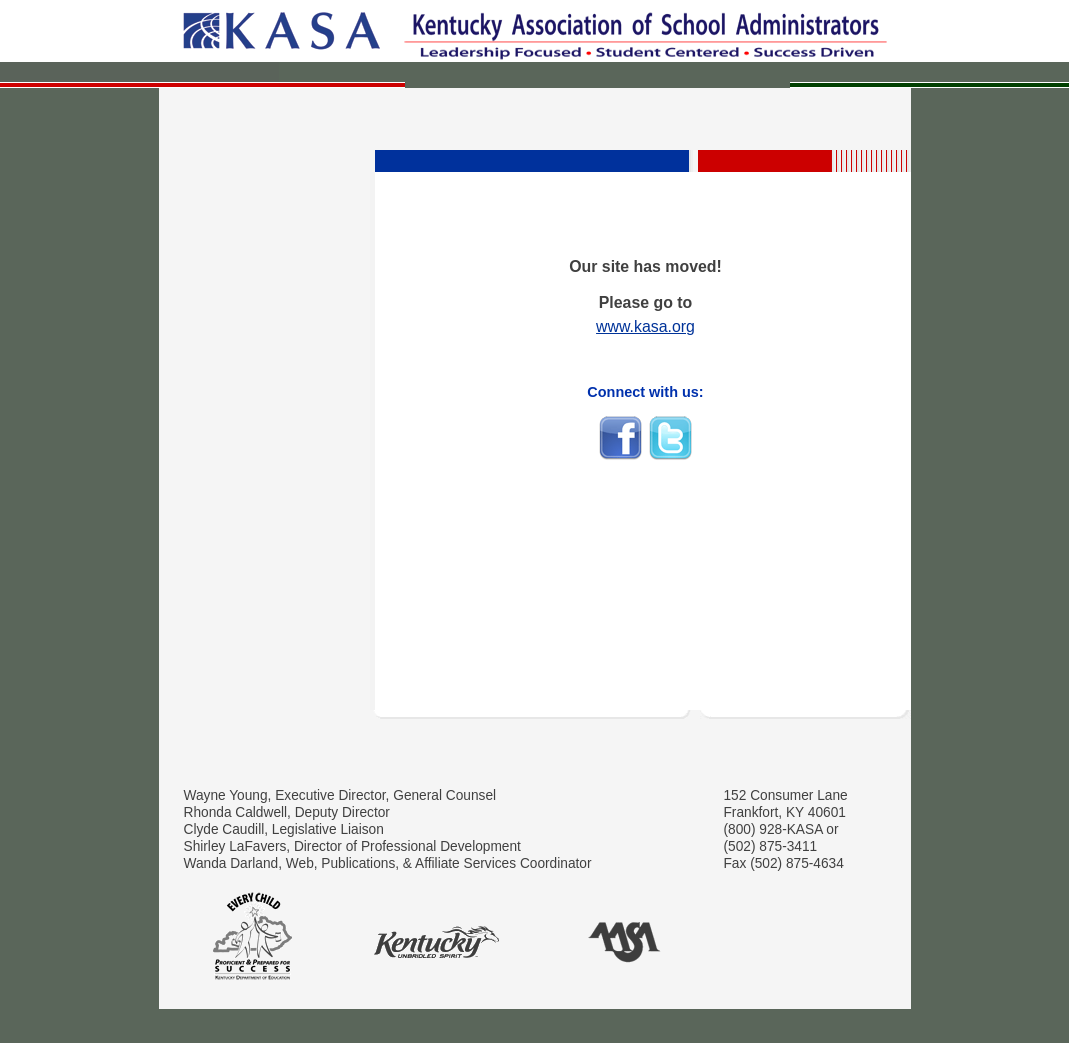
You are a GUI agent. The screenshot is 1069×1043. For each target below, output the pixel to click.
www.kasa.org (645, 326)
